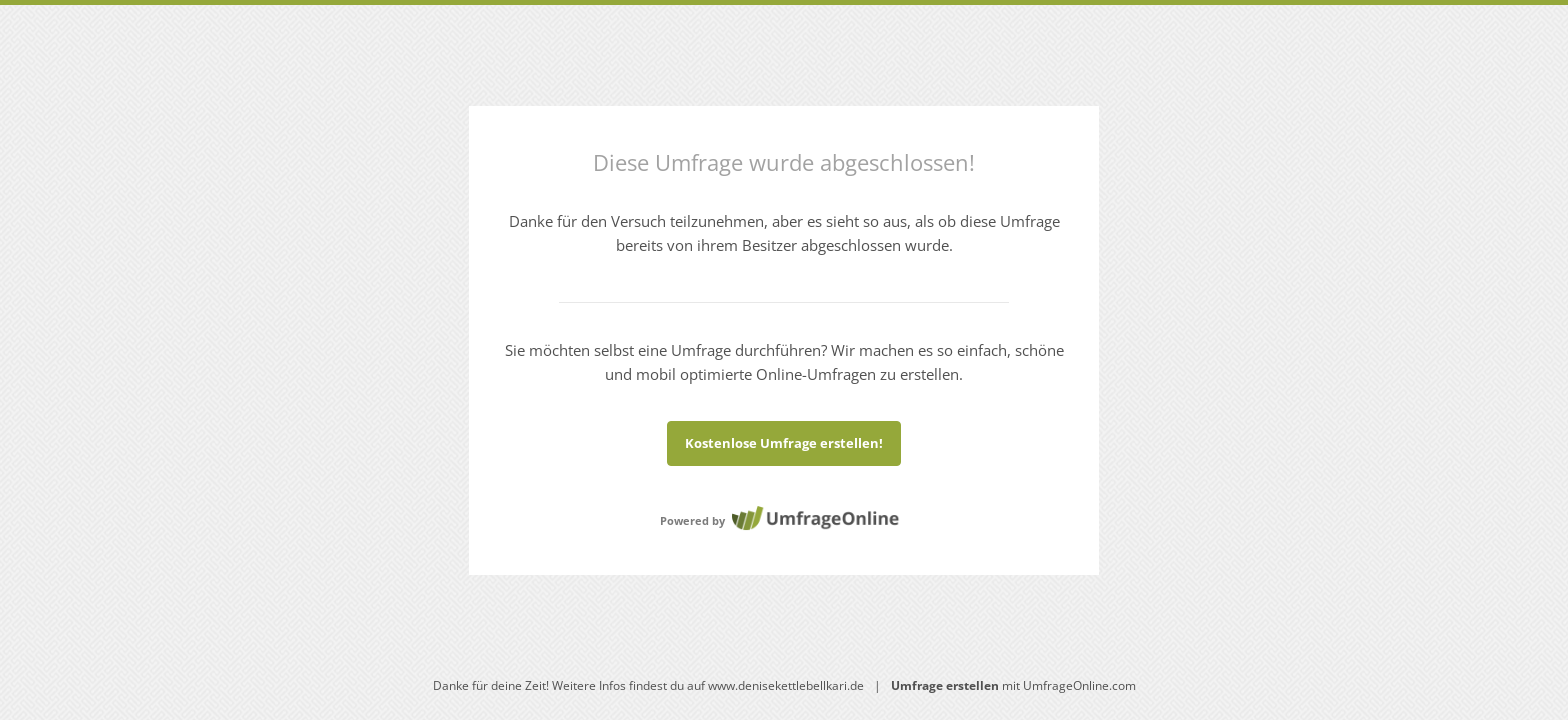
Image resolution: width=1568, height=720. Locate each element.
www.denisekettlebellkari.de (786, 685)
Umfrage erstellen (945, 685)
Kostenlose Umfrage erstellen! (784, 443)
